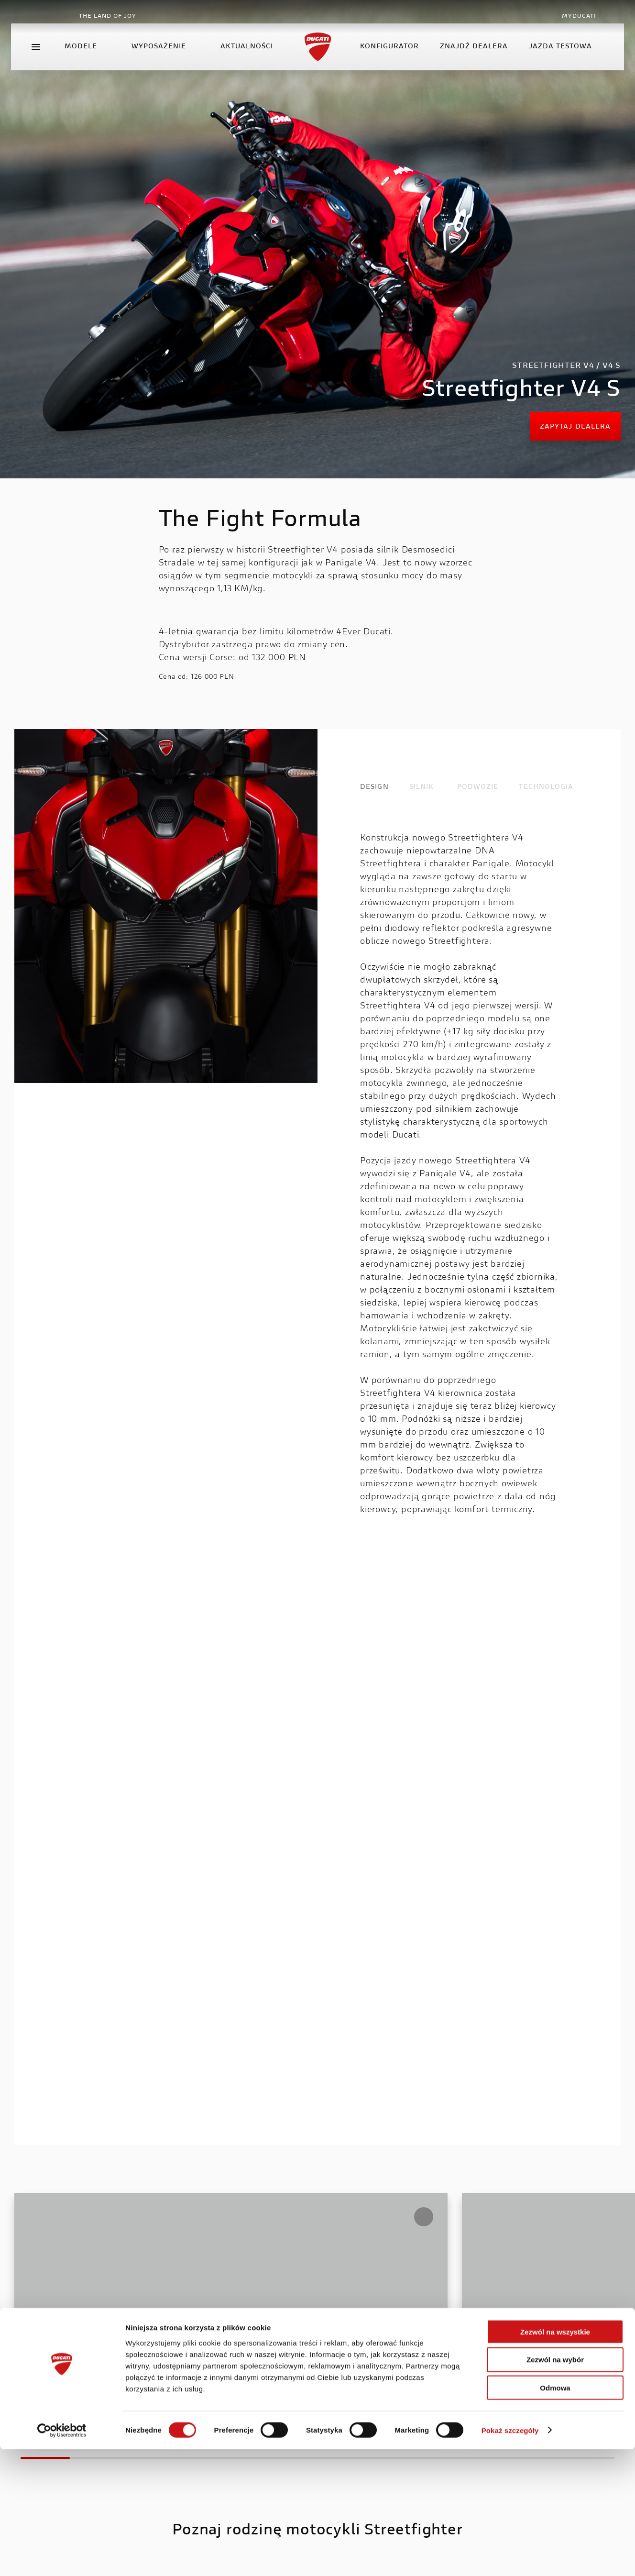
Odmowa (555, 2515)
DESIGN (374, 787)
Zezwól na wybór (555, 2487)
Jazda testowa (557, 59)
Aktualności (250, 59)
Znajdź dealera (470, 59)
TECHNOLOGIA (546, 787)
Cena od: (173, 677)
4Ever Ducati (363, 632)
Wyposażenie (169, 59)
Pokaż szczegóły (510, 2557)
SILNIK (421, 787)
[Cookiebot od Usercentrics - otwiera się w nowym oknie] (62, 2557)
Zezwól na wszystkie (555, 2458)
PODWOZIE (478, 787)
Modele (91, 59)
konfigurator (386, 59)
